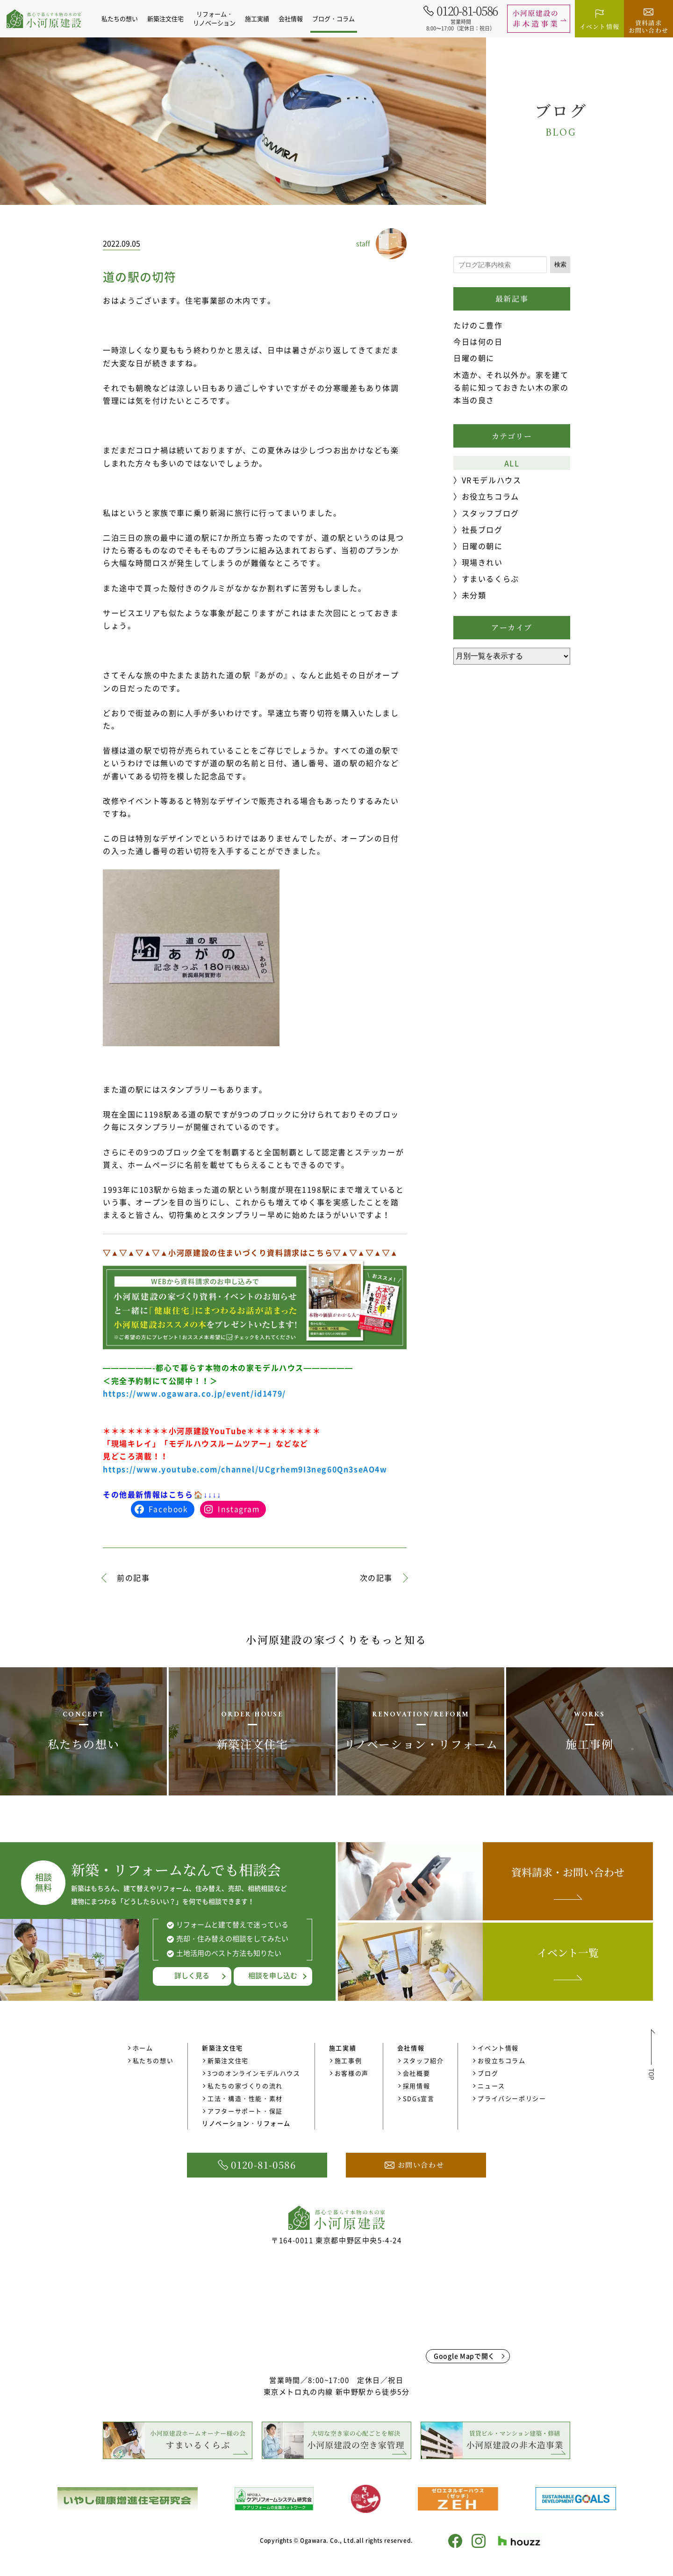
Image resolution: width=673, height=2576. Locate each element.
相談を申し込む (272, 1975)
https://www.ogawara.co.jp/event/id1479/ (194, 1393)
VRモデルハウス (492, 479)
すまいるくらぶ (490, 578)
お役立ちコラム (490, 496)
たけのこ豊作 (478, 325)
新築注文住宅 (228, 2060)
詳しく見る (191, 1975)
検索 (560, 264)
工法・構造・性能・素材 (245, 2098)
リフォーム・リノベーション (219, 18)
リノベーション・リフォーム (246, 2123)
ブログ (488, 2073)
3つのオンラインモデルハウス (254, 2073)
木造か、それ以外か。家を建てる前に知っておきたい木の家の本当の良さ (510, 387)
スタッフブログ (490, 513)
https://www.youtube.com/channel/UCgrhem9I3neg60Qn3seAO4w (245, 1469)
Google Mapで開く (464, 2355)
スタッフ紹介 (423, 2060)
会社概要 (416, 2073)
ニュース (491, 2085)
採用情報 (416, 2085)
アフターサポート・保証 (245, 2110)
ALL (512, 463)
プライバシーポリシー (512, 2098)
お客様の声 (352, 2073)
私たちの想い (125, 18)
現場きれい (482, 562)
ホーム (143, 2047)
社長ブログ (482, 529)
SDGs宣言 (419, 2098)
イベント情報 (498, 2047)
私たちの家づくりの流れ (245, 2085)
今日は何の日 (478, 341)
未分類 (474, 595)
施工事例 (348, 2060)
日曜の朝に (473, 357)
